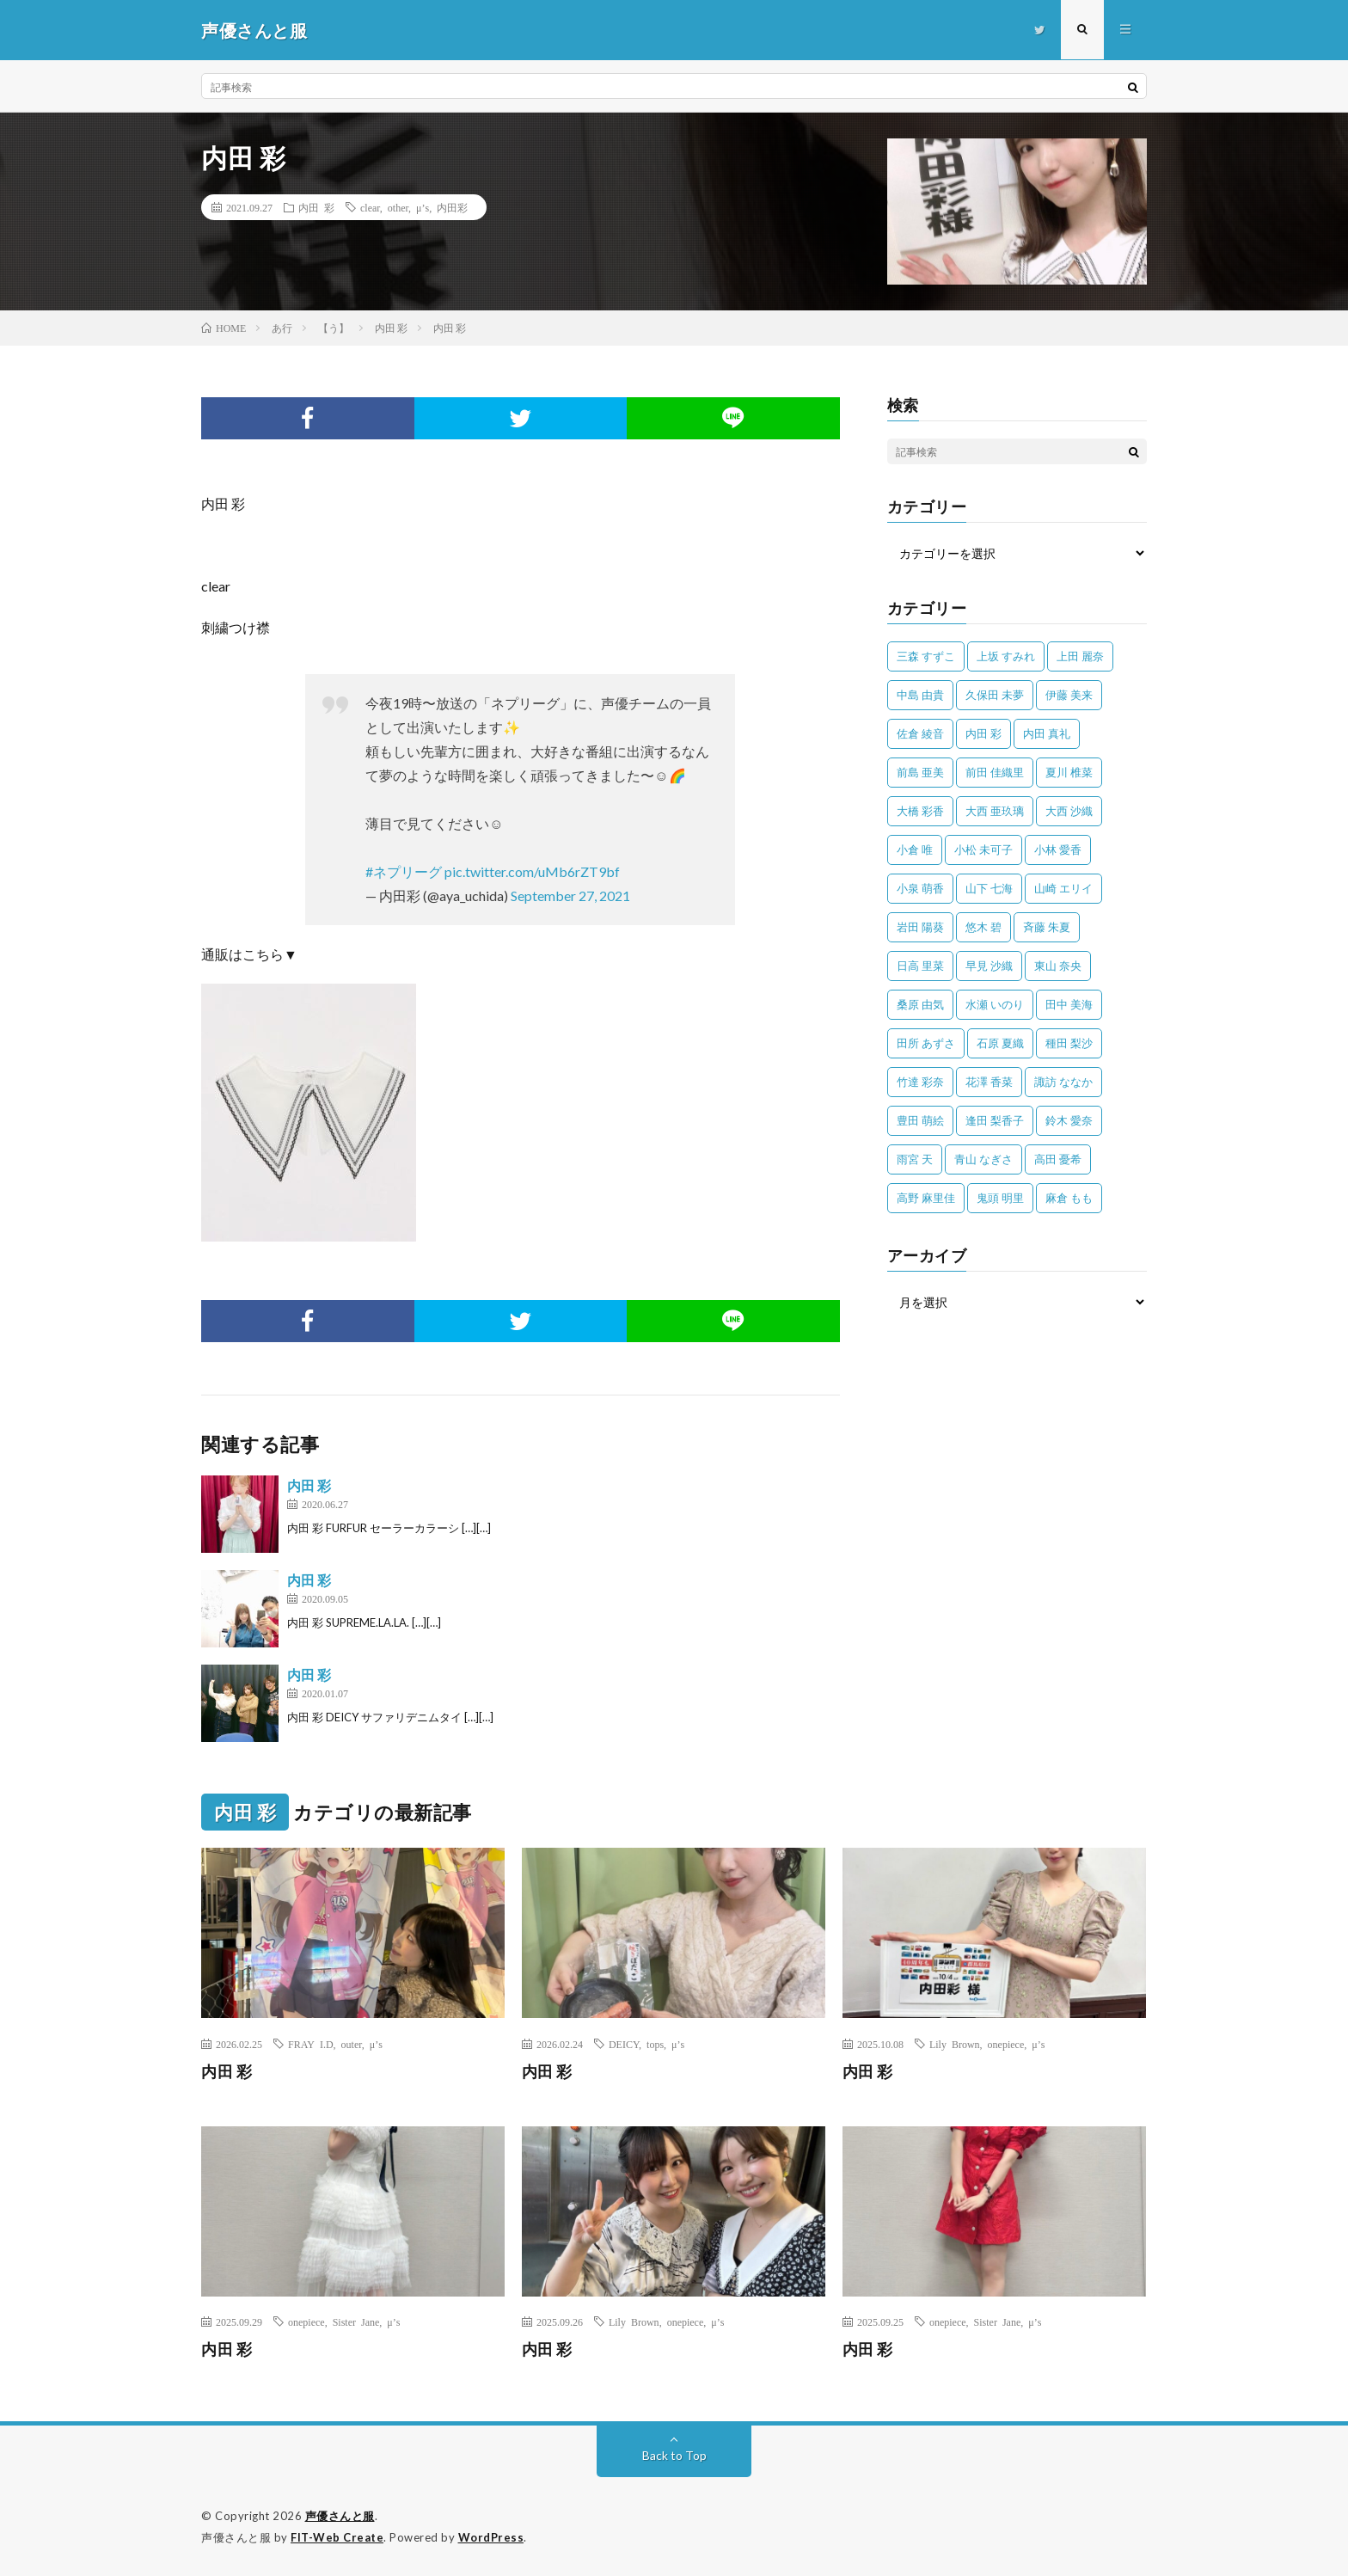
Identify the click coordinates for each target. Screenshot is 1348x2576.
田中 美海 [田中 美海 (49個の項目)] (1069, 1004)
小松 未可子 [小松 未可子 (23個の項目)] (983, 849)
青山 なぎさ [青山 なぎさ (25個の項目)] (983, 1159)
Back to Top (674, 2455)
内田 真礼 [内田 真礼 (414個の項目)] (1046, 733)
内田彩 (452, 207)
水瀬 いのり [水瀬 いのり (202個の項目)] (994, 1004)
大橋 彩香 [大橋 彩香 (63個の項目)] (920, 811)
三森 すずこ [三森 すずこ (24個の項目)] (926, 656)
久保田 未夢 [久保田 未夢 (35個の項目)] (994, 695)
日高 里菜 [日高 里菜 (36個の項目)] (920, 965)
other (398, 207)
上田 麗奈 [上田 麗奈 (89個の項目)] (1080, 656)
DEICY (624, 2044)
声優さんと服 (340, 2516)
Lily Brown (954, 2044)
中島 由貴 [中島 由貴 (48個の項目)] (920, 695)
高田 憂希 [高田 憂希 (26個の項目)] (1057, 1159)
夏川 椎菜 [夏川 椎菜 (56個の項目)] (1069, 772)
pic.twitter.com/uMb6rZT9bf (532, 871)
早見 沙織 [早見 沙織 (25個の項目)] (989, 965)
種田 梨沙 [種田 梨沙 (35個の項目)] (1069, 1043)
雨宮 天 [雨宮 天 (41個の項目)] (915, 1159)
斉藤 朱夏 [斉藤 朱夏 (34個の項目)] (1046, 927)
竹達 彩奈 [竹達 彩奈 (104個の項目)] (920, 1082)
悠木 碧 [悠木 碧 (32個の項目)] (983, 927)
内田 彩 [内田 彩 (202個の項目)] (983, 733)
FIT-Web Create (337, 2537)
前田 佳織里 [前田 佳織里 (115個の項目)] (994, 772)
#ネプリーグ (403, 871)
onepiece (1006, 2044)
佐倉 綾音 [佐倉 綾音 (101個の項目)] (920, 733)
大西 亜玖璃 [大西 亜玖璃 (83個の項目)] (994, 811)
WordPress (491, 2537)
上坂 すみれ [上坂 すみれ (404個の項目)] (1006, 656)
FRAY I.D (311, 2044)
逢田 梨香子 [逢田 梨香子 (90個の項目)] (994, 1120)
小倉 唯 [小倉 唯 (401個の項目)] (915, 849)
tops (655, 2044)
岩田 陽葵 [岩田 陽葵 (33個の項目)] (920, 927)
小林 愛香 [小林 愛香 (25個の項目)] (1057, 849)
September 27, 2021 (570, 895)
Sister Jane (356, 2321)
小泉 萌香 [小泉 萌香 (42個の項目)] (920, 888)
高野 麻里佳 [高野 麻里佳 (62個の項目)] (926, 1198)
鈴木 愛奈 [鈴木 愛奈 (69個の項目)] (1069, 1120)
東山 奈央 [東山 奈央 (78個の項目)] (1057, 965)
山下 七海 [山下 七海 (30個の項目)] (989, 888)
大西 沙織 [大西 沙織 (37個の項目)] (1069, 811)
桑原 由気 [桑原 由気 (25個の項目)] (920, 1004)
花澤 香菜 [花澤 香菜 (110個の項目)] (989, 1082)
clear (370, 207)
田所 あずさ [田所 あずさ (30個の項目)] (926, 1043)
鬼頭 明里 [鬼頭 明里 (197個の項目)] (1000, 1198)
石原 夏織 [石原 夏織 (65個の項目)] (1000, 1043)
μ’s (422, 207)
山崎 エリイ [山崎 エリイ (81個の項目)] (1063, 888)
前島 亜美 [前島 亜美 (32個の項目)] (920, 772)
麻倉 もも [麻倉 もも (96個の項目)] (1069, 1198)
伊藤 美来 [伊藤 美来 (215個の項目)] (1069, 695)
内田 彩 (316, 207)
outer (351, 2044)
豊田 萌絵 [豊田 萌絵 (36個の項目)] (920, 1120)
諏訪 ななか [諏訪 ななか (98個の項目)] (1063, 1082)
